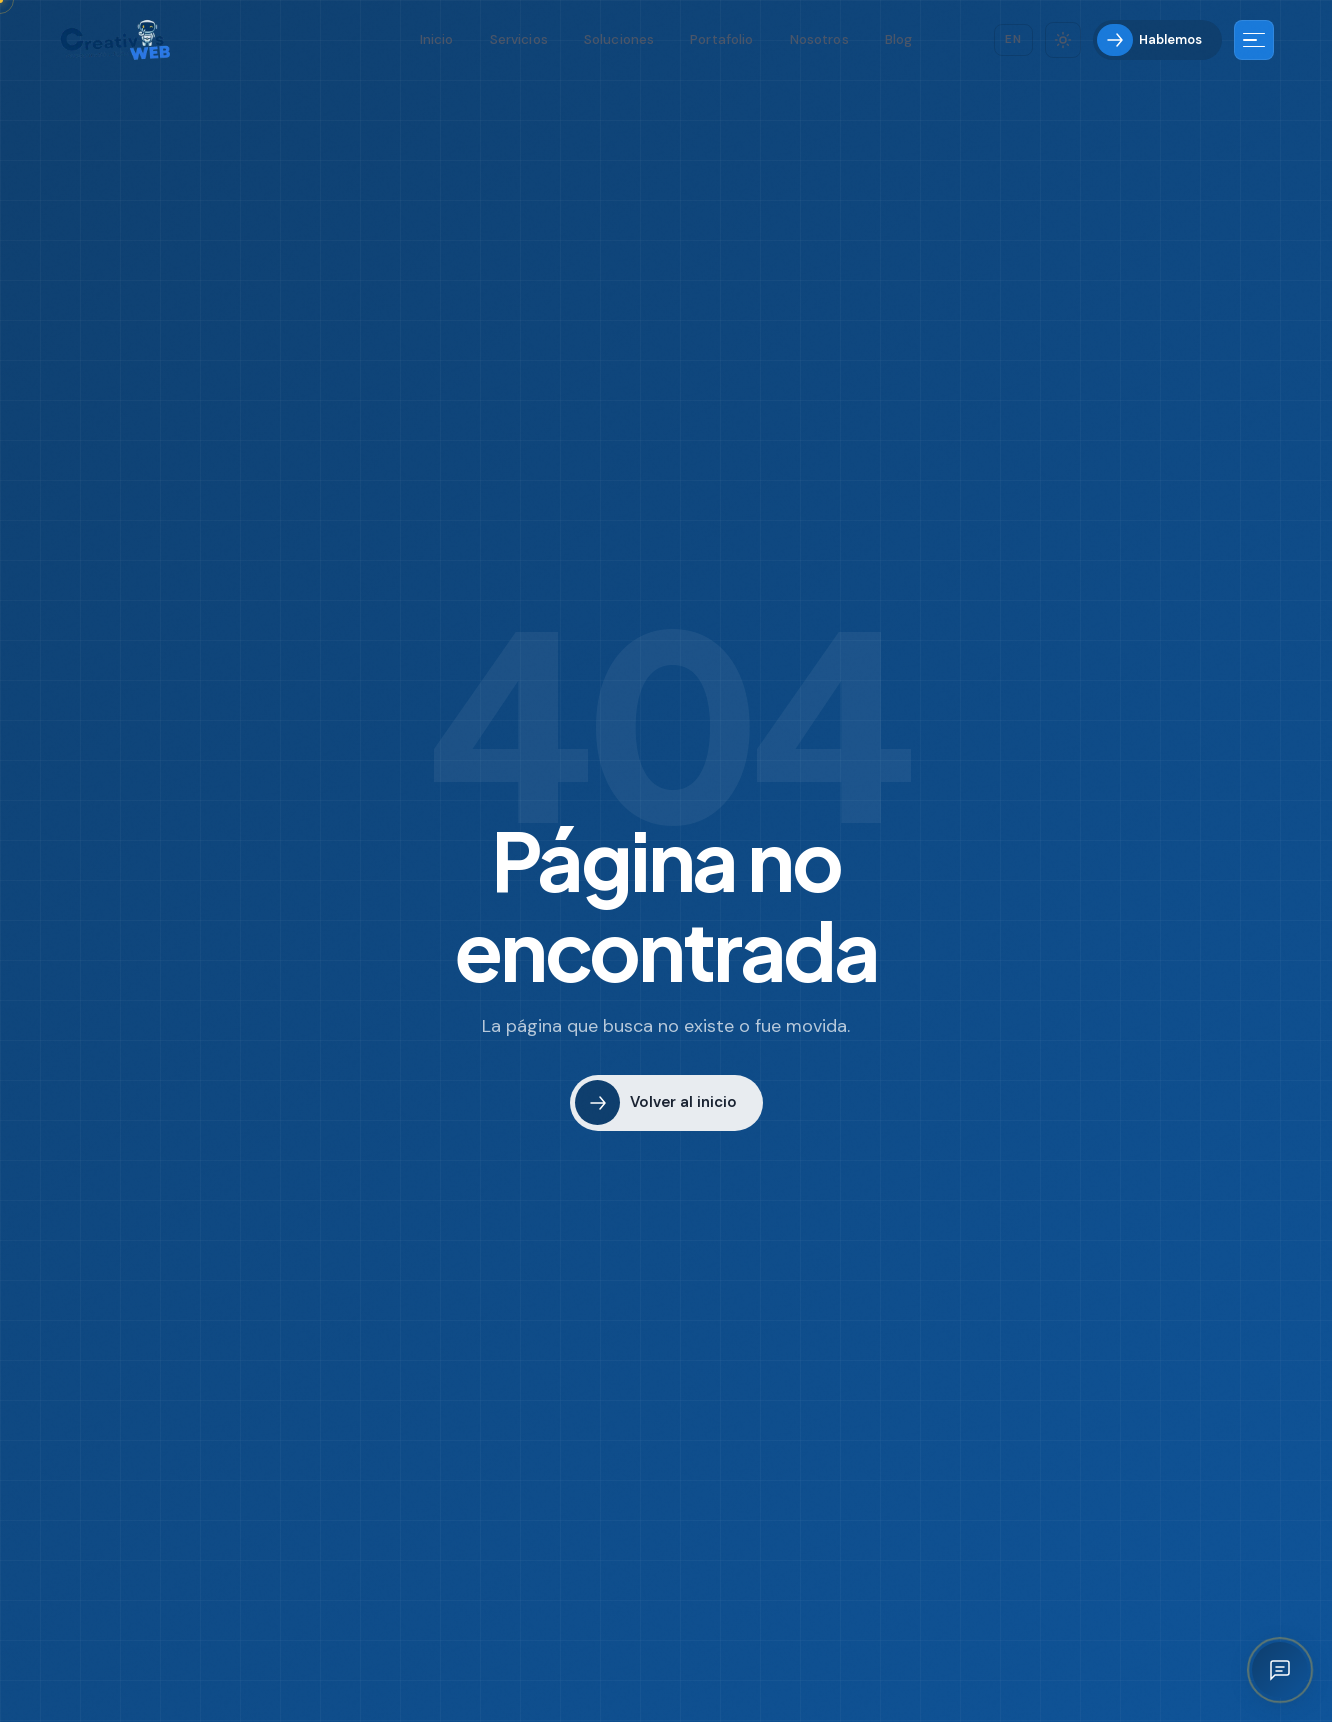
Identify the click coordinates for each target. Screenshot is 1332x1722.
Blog (899, 39)
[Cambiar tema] (1063, 40)
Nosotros (819, 39)
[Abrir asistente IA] (1280, 1670)
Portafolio (721, 39)
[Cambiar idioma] (1013, 39)
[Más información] (1254, 40)
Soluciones (619, 39)
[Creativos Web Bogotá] (115, 40)
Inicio (437, 39)
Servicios (519, 39)
